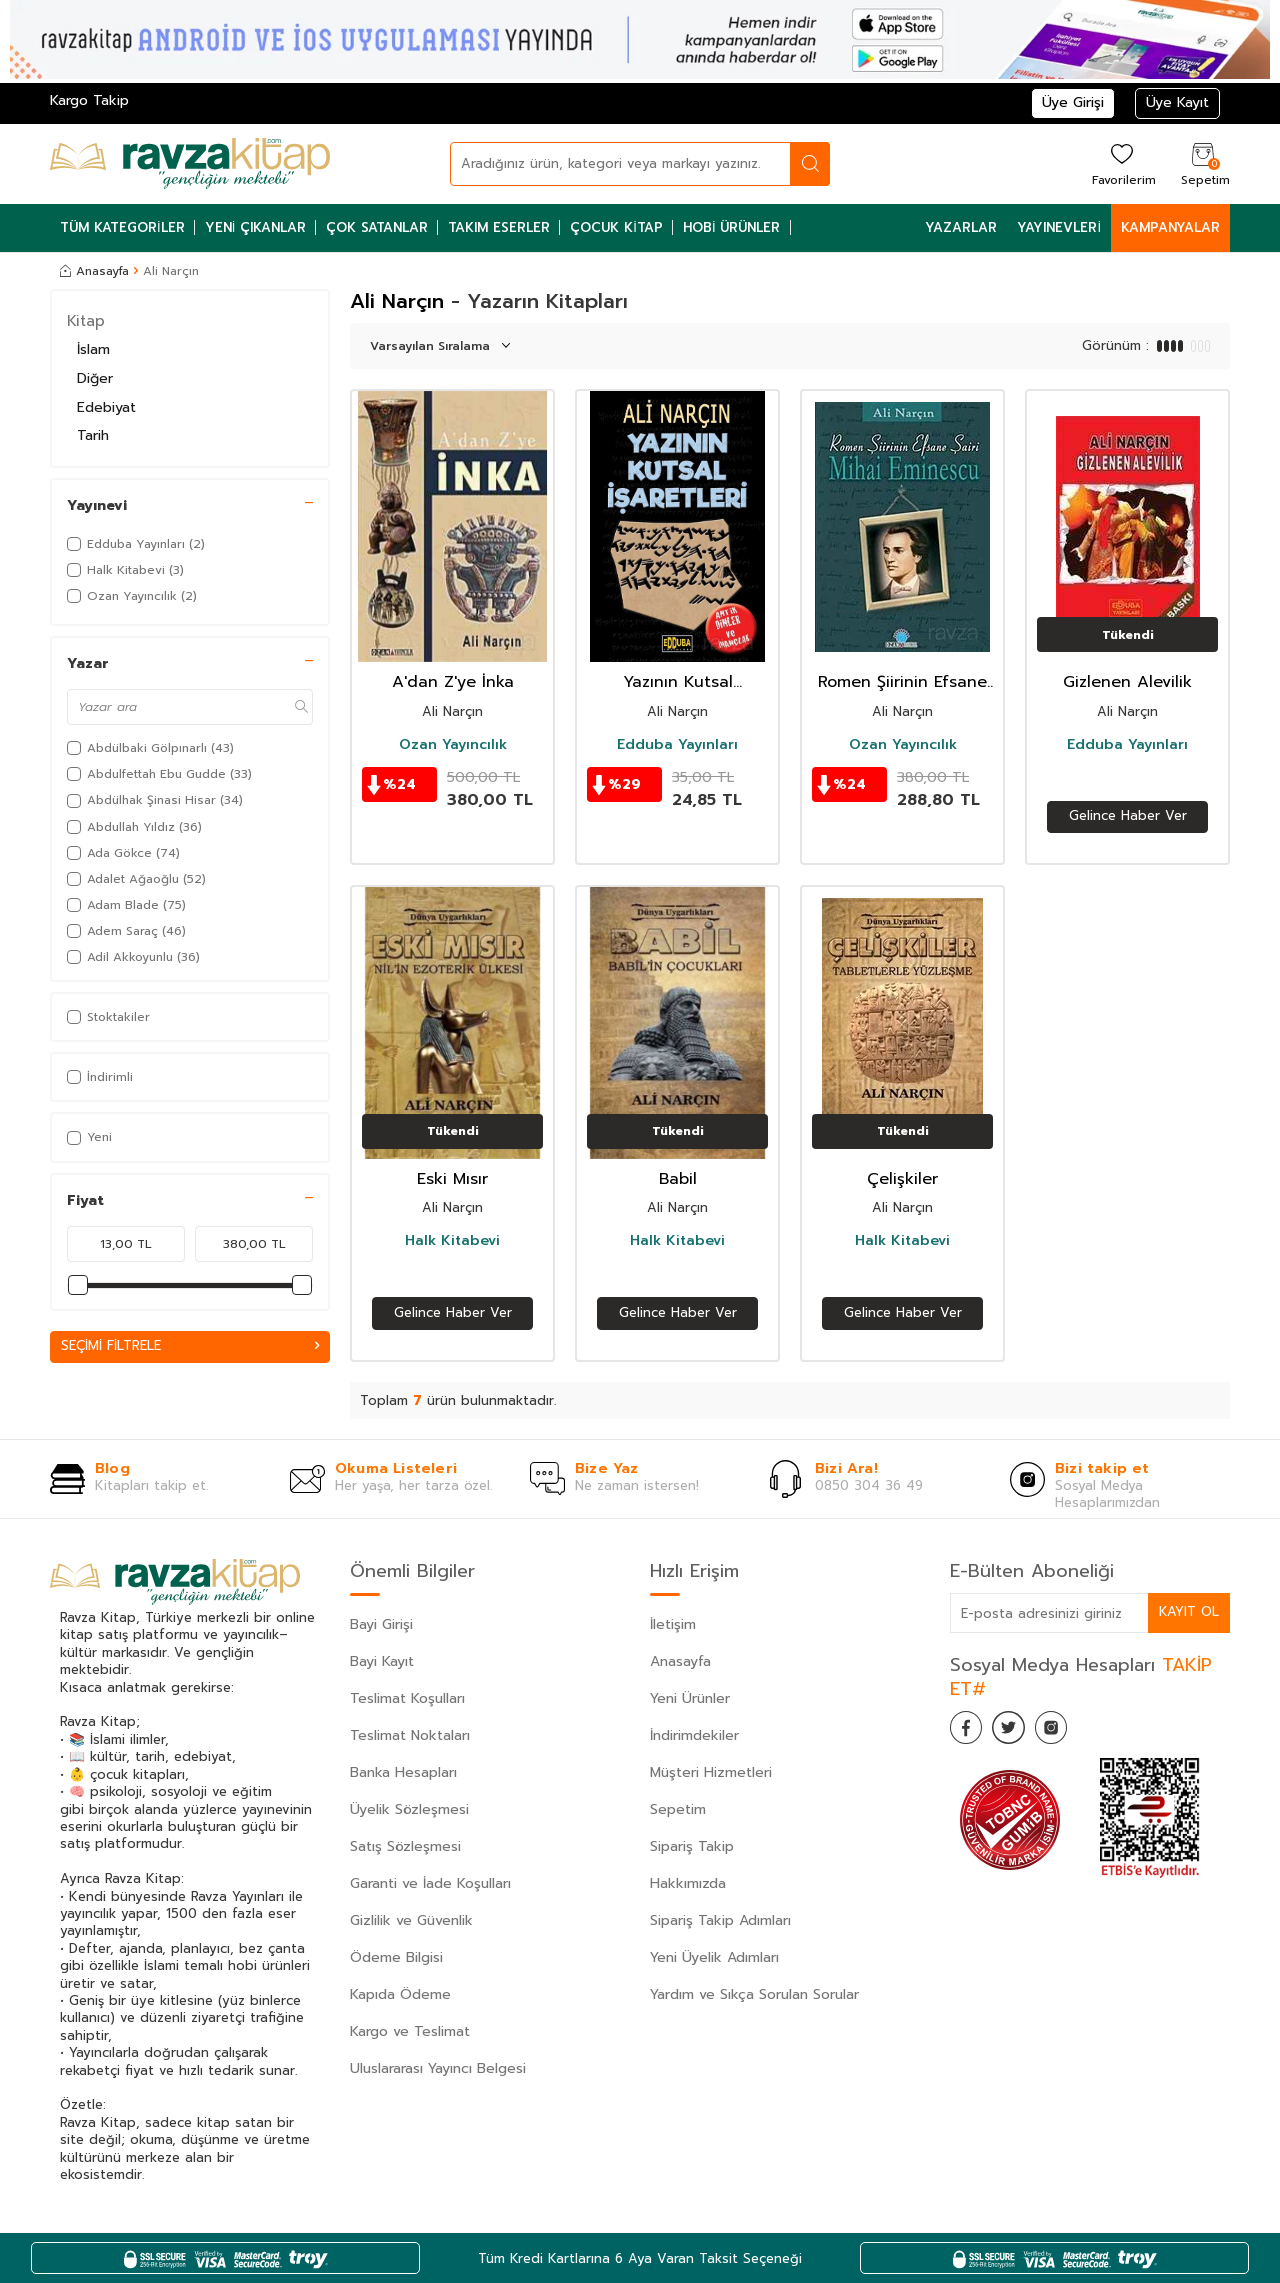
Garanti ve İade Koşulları (430, 1883)
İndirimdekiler (694, 1735)
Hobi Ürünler (732, 227)
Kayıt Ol (1188, 1612)
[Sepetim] (1203, 163)
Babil (678, 1179)
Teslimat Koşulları (407, 1698)
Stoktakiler (108, 1017)
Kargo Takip (89, 100)
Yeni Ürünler (690, 1698)
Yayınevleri (1059, 227)
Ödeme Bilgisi (396, 1957)
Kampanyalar (1170, 227)
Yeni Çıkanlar (256, 227)
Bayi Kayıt (382, 1661)
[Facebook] (970, 1731)
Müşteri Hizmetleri (711, 1772)
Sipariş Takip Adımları (720, 1920)
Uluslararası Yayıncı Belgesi (438, 2068)
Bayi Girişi (381, 1624)
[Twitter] (1020, 1731)
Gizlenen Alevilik (1127, 682)
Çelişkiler (902, 1179)
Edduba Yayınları (677, 745)
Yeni (89, 1137)
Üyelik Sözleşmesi (409, 1809)
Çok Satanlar (377, 227)
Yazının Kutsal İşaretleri (678, 682)
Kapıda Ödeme (400, 1994)
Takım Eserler (499, 227)
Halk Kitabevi (452, 1241)
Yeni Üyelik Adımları (714, 1957)
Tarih (93, 435)
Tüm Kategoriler (122, 227)
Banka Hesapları (403, 1772)
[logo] (190, 164)
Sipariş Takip (692, 1846)
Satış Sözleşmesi (405, 1846)
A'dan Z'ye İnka (453, 682)
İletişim (673, 1624)
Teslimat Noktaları (410, 1735)
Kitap (86, 321)
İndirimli (100, 1077)
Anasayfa (94, 271)
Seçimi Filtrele (190, 1346)
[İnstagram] (1070, 1731)
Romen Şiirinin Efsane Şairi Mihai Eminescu (902, 682)
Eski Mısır (452, 1179)
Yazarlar (961, 227)
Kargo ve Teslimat (410, 2031)
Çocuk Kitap (616, 227)
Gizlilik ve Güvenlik (411, 1920)
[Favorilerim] (1121, 163)
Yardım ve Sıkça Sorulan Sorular (754, 1994)
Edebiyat (106, 407)
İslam (93, 349)
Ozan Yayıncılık (453, 745)
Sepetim (678, 1809)
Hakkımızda (688, 1883)
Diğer (95, 378)
